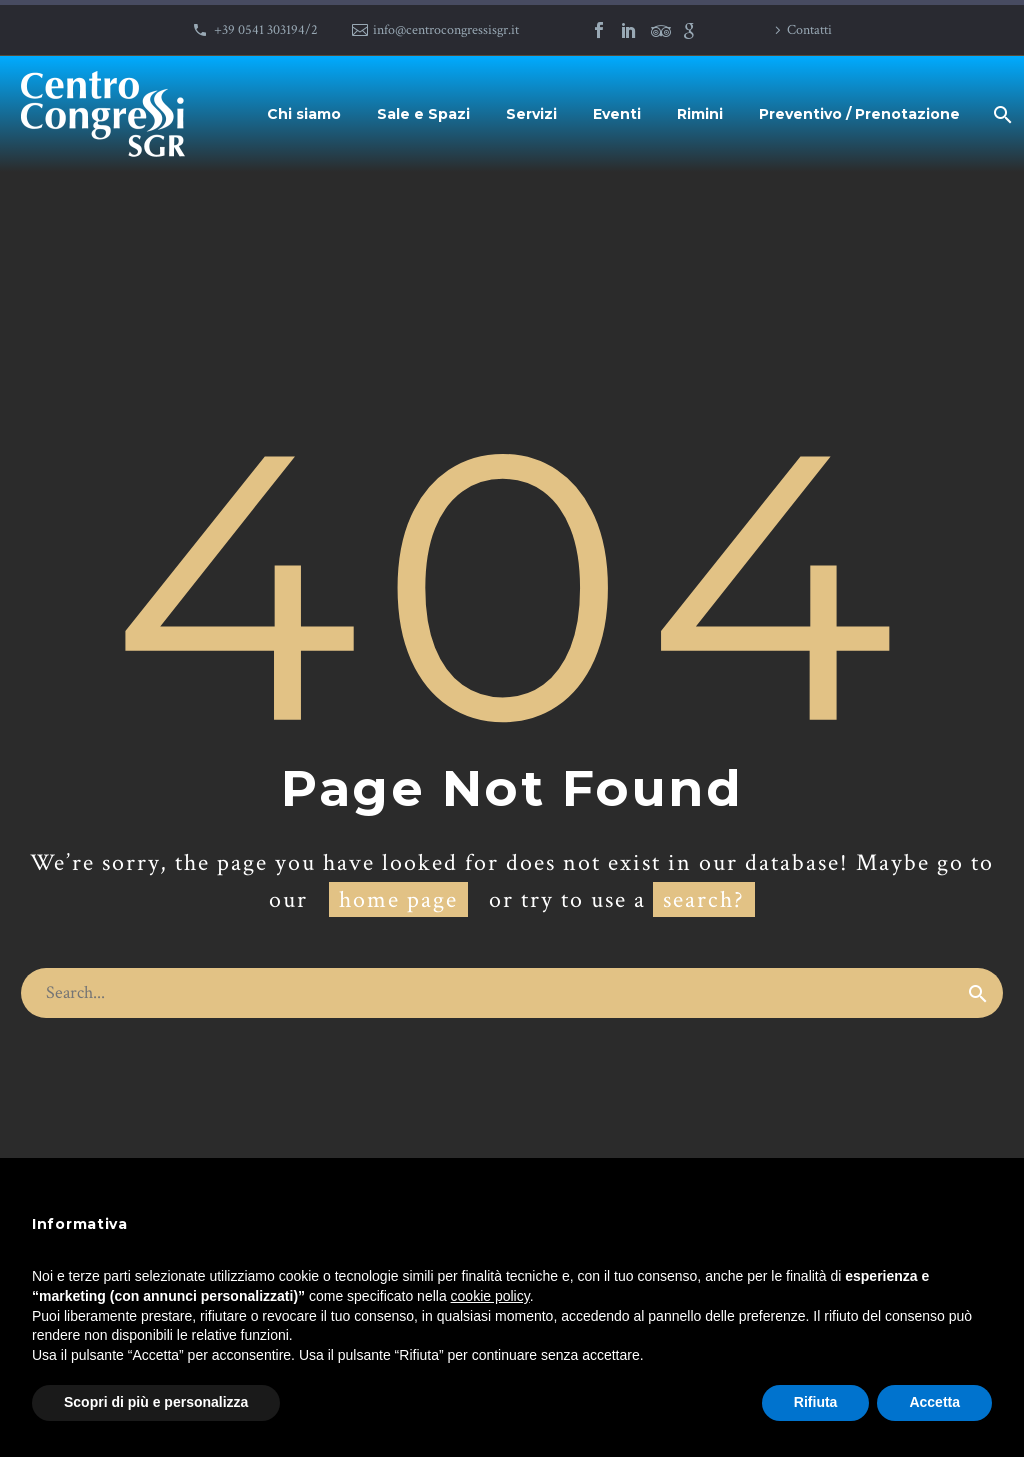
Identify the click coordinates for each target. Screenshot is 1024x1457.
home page (398, 899)
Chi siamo (304, 114)
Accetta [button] (934, 1402)
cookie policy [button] (490, 1296)
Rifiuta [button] (816, 1402)
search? (704, 899)
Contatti (809, 30)
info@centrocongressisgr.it (446, 30)
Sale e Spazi (423, 114)
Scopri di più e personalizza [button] (156, 1402)
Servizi (531, 114)
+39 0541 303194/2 (266, 30)
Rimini (700, 114)
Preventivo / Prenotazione (859, 114)
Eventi (617, 114)
